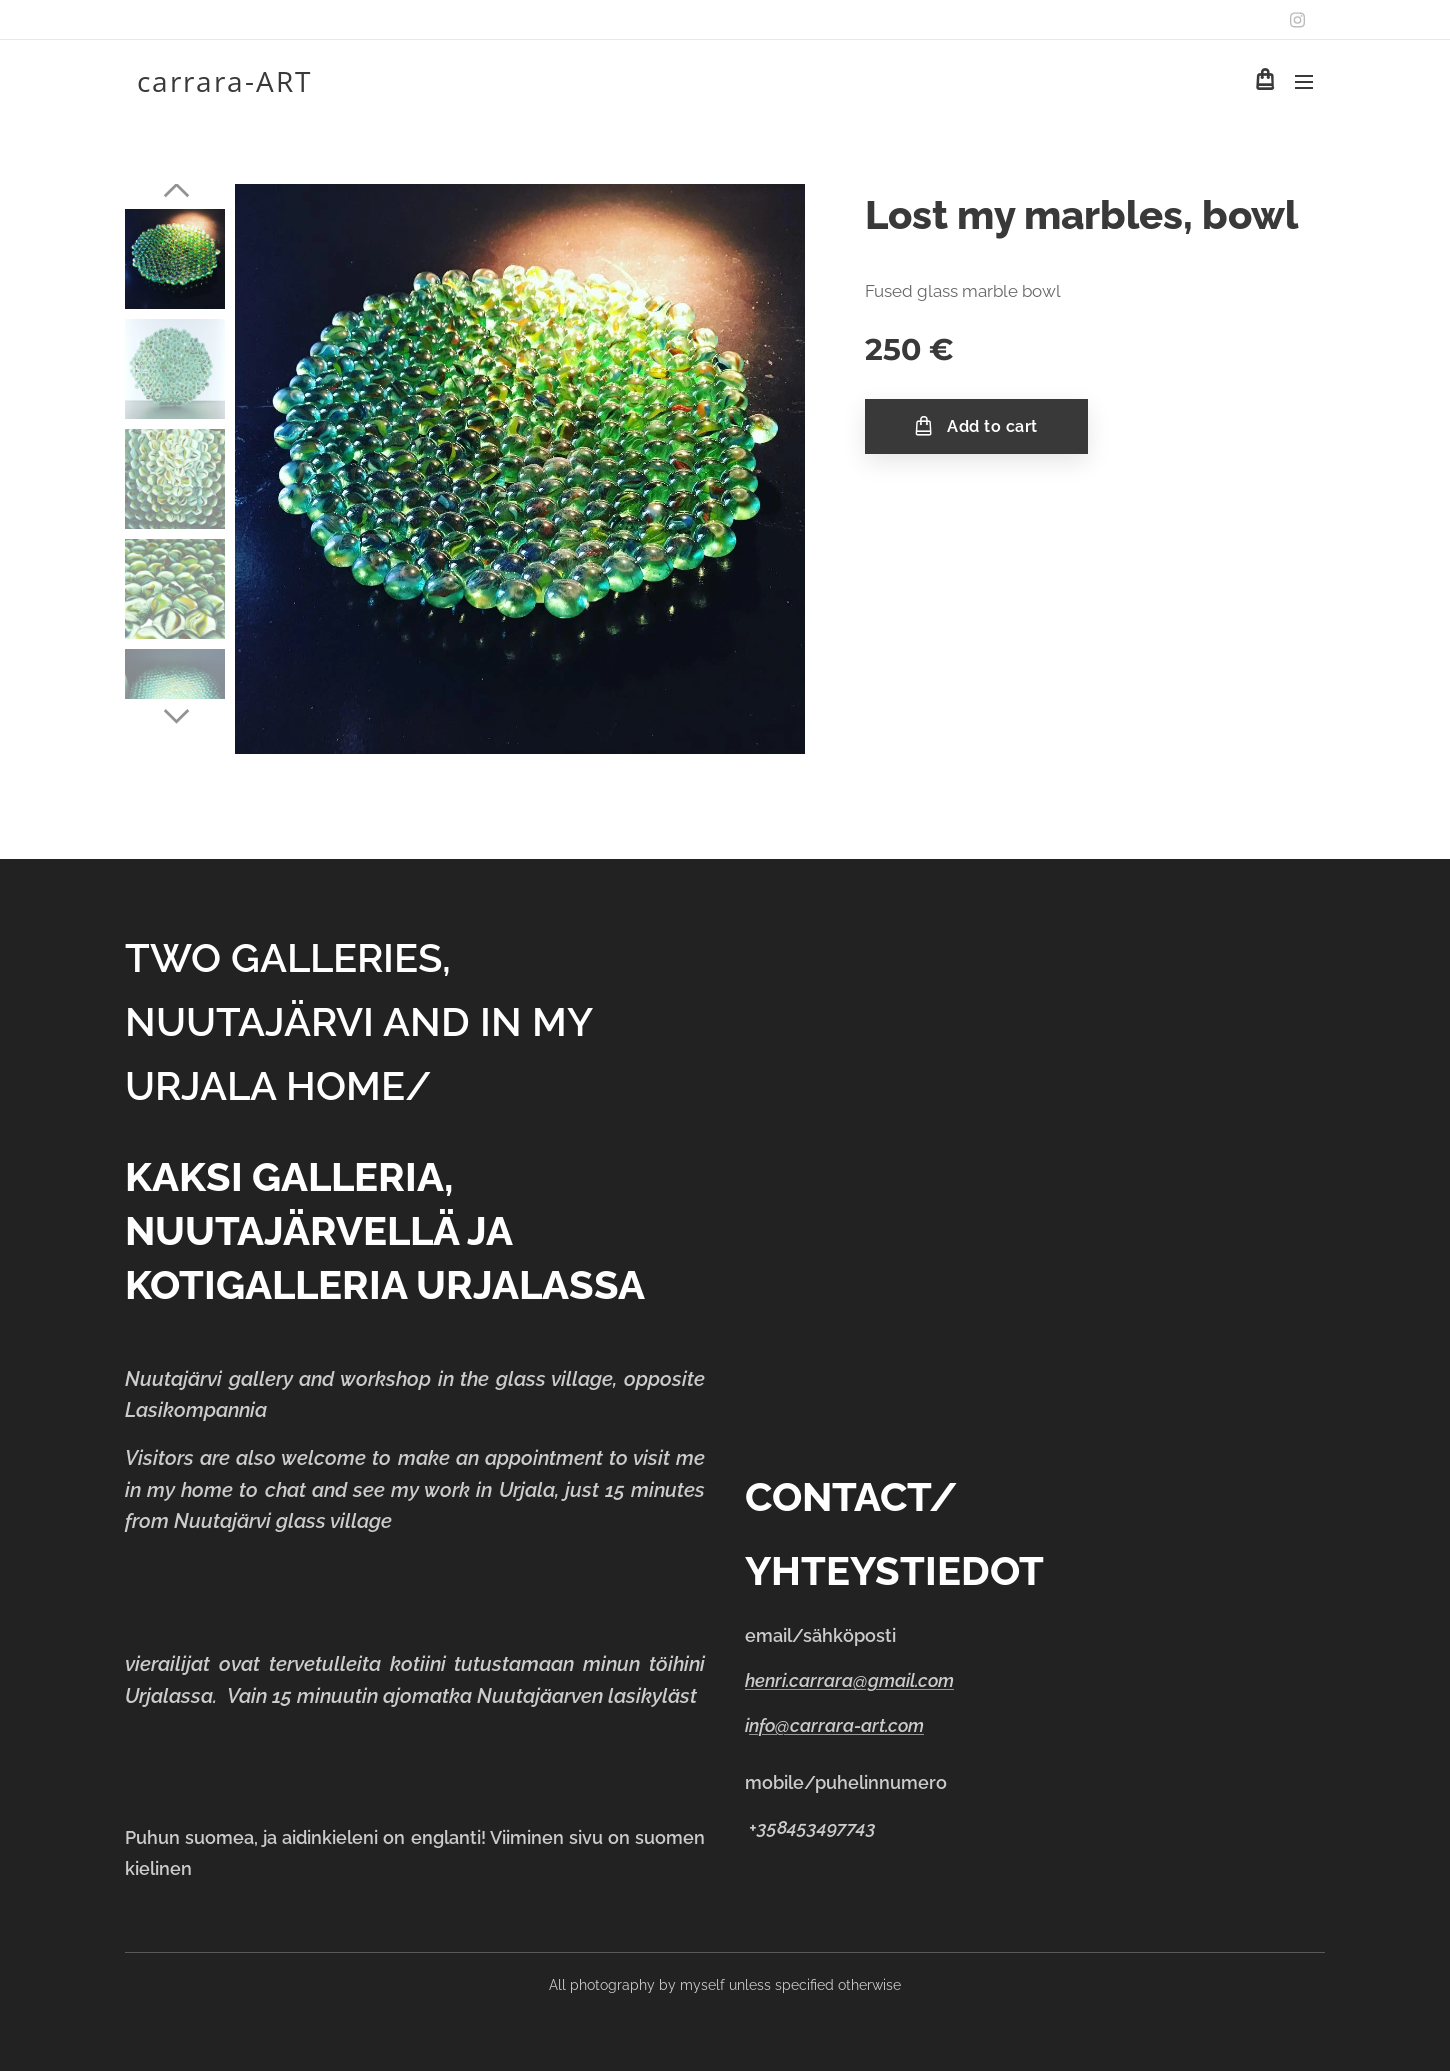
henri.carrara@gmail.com (849, 1680)
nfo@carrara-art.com (836, 1725)
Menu (1304, 82)
